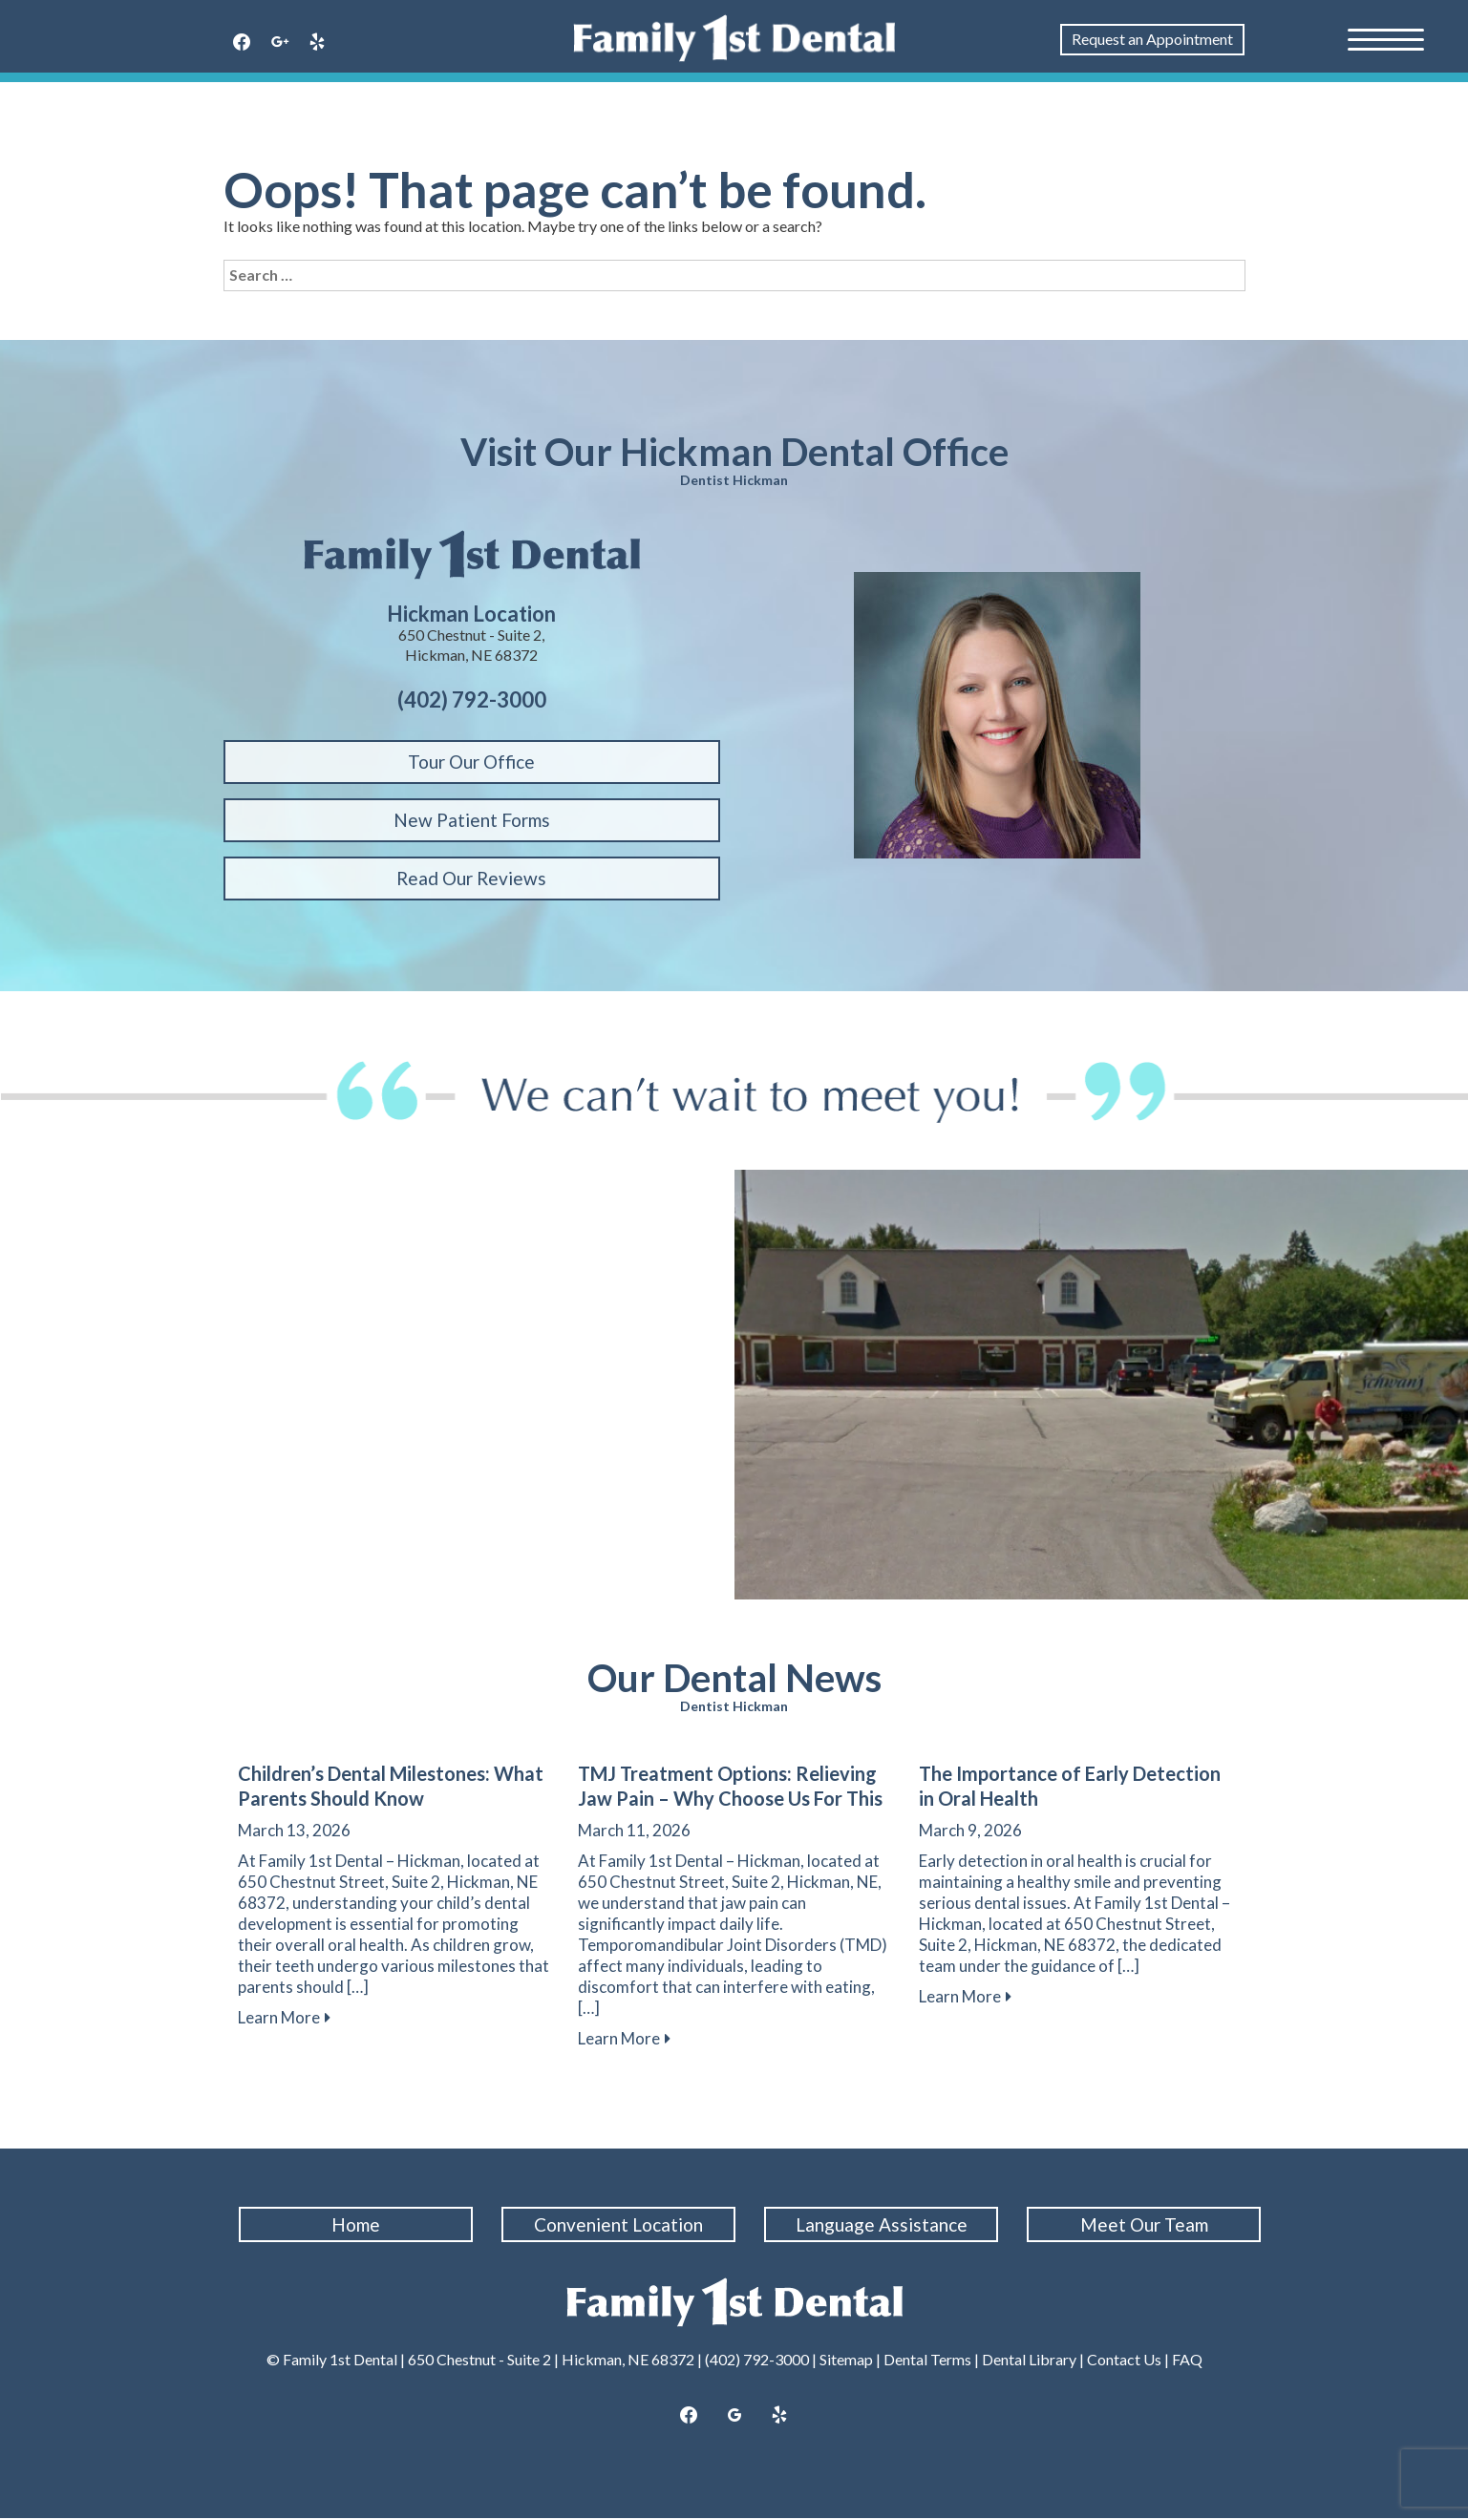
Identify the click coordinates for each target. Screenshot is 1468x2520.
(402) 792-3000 (757, 2361)
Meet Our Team (1147, 2223)
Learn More (284, 2017)
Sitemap (846, 2361)
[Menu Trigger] (1386, 38)
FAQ (1187, 2361)
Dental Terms (927, 2361)
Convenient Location (622, 2223)
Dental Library (1029, 2361)
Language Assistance (884, 2223)
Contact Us (1124, 2361)
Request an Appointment (1152, 39)
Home (359, 2223)
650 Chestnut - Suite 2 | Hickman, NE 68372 (551, 2361)
